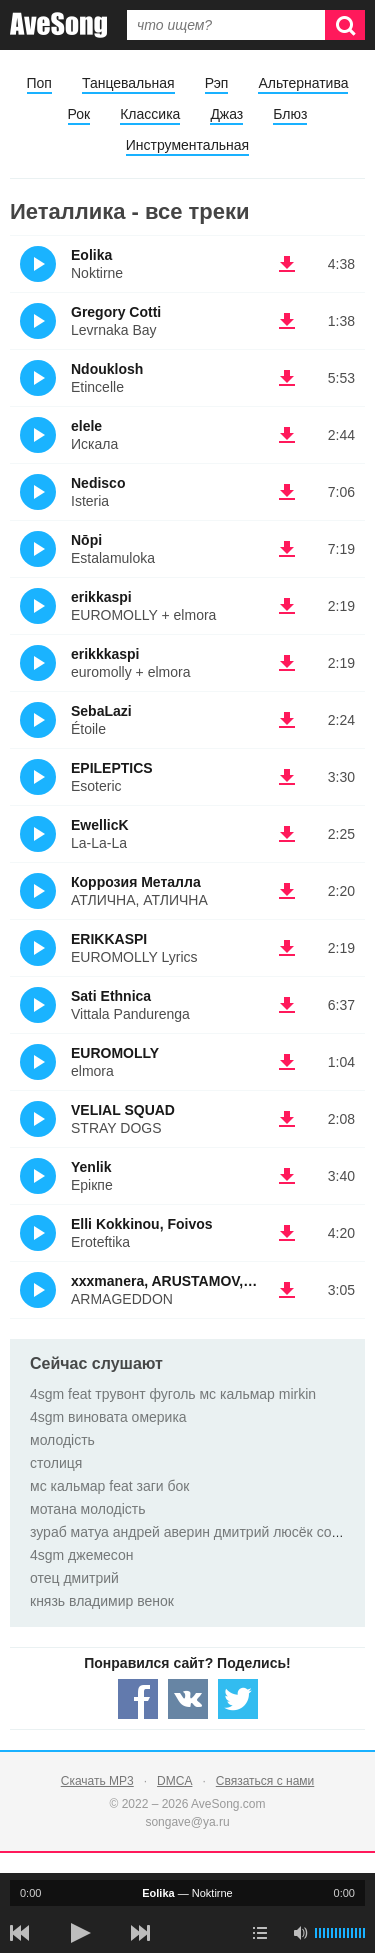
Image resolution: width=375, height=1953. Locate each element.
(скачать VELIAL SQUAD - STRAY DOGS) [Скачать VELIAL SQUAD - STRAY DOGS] (287, 1119)
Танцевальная (128, 83)
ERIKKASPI (109, 939)
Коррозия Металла (136, 882)
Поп (39, 83)
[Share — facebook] (138, 1699)
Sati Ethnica (111, 996)
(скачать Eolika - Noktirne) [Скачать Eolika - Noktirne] (287, 264)
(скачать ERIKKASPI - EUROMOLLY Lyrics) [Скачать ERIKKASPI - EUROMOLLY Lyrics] (287, 948)
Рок (79, 114)
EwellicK (100, 825)
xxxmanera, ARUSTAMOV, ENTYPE (187, 1281)
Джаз (226, 114)
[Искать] (345, 25)
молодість (62, 1440)
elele (86, 426)
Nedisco (98, 483)
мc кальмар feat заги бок (109, 1486)
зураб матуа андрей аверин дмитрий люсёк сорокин (199, 1532)
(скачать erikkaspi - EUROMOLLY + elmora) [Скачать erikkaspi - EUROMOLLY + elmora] (287, 606)
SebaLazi (101, 711)
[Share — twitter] (238, 1699)
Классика (150, 114)
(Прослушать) (38, 264)
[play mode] (260, 1933)
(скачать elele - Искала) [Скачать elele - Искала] (287, 435)
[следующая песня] (140, 1933)
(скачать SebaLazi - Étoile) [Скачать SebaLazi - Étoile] (287, 720)
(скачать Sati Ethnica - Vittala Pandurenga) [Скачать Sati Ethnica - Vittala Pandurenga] (287, 1005)
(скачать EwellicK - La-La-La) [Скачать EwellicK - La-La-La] (287, 834)
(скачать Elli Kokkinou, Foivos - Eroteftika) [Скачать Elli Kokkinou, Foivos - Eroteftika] (287, 1233)
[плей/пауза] (80, 1933)
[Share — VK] (188, 1699)
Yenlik (91, 1167)
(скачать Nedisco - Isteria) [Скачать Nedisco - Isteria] (287, 492)
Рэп (217, 83)
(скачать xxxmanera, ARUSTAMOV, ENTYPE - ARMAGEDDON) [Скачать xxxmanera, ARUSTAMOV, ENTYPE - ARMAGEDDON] (287, 1290)
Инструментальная (187, 145)
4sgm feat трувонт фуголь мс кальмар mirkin (173, 1394)
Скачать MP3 (97, 1781)
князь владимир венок (102, 1601)
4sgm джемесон (82, 1555)
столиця (56, 1463)
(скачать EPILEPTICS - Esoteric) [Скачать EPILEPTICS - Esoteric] (287, 777)
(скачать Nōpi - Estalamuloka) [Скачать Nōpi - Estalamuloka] (287, 549)
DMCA (174, 1781)
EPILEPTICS (112, 768)
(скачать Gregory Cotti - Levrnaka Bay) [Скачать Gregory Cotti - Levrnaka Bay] (287, 321)
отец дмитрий (74, 1578)
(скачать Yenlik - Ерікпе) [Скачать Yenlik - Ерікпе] (287, 1176)
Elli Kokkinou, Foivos (142, 1224)
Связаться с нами (265, 1781)
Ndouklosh (107, 369)
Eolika (91, 255)
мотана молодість (87, 1509)
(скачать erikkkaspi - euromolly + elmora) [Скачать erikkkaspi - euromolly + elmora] (287, 663)
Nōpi (86, 540)
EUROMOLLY (115, 1053)
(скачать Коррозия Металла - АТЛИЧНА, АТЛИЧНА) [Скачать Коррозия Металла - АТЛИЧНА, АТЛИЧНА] (287, 891)
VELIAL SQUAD (123, 1110)
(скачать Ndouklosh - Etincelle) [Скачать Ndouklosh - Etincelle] (287, 378)
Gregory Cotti (116, 312)
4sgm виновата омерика (108, 1417)
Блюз (290, 114)
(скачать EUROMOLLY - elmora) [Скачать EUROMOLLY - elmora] (287, 1062)
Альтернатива (303, 83)
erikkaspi (101, 597)
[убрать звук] (300, 1933)
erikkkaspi (105, 654)
